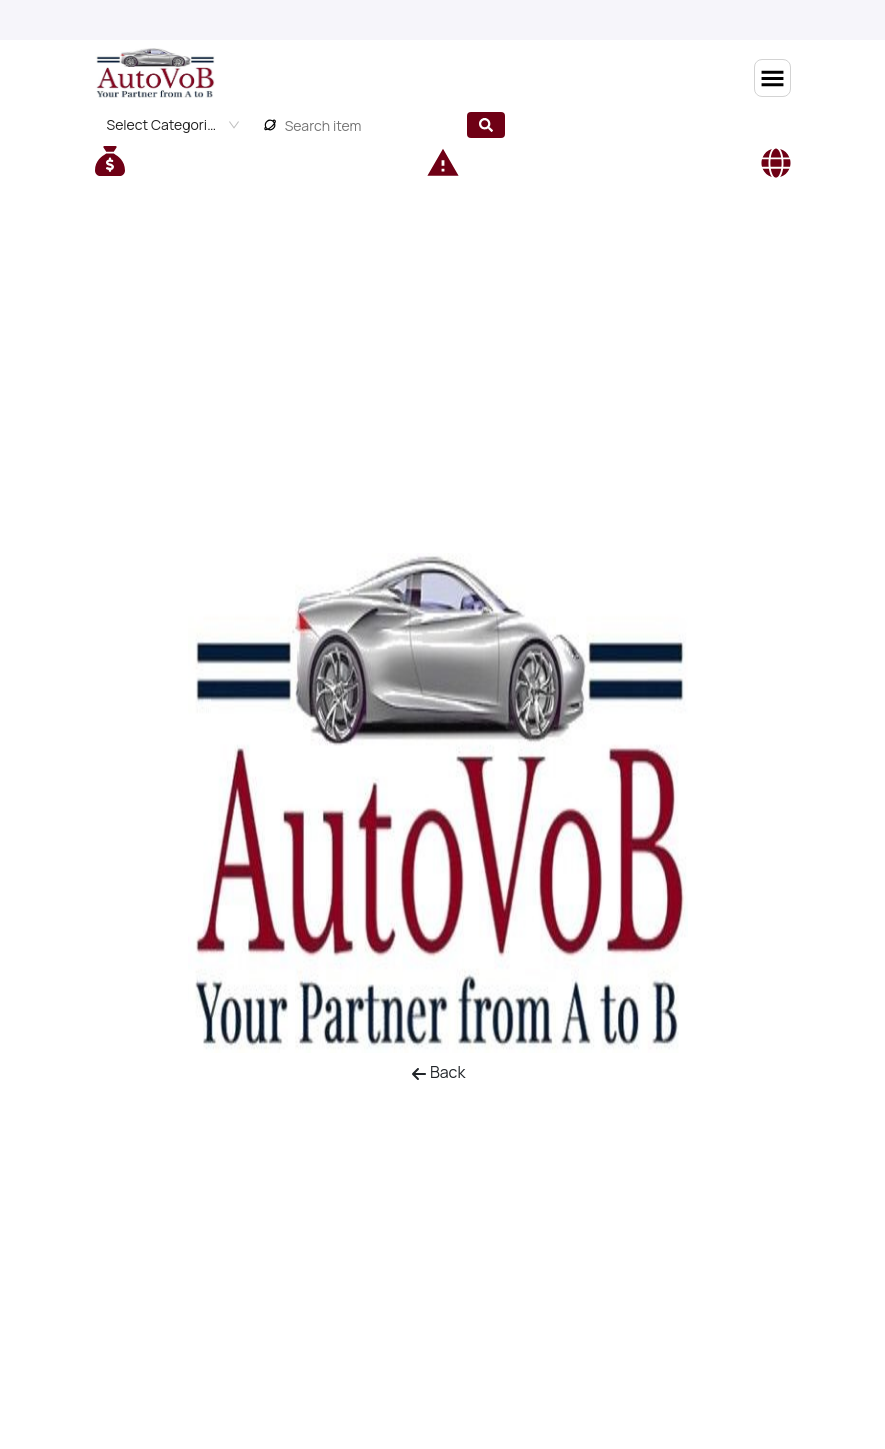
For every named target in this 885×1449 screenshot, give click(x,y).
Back (438, 1072)
